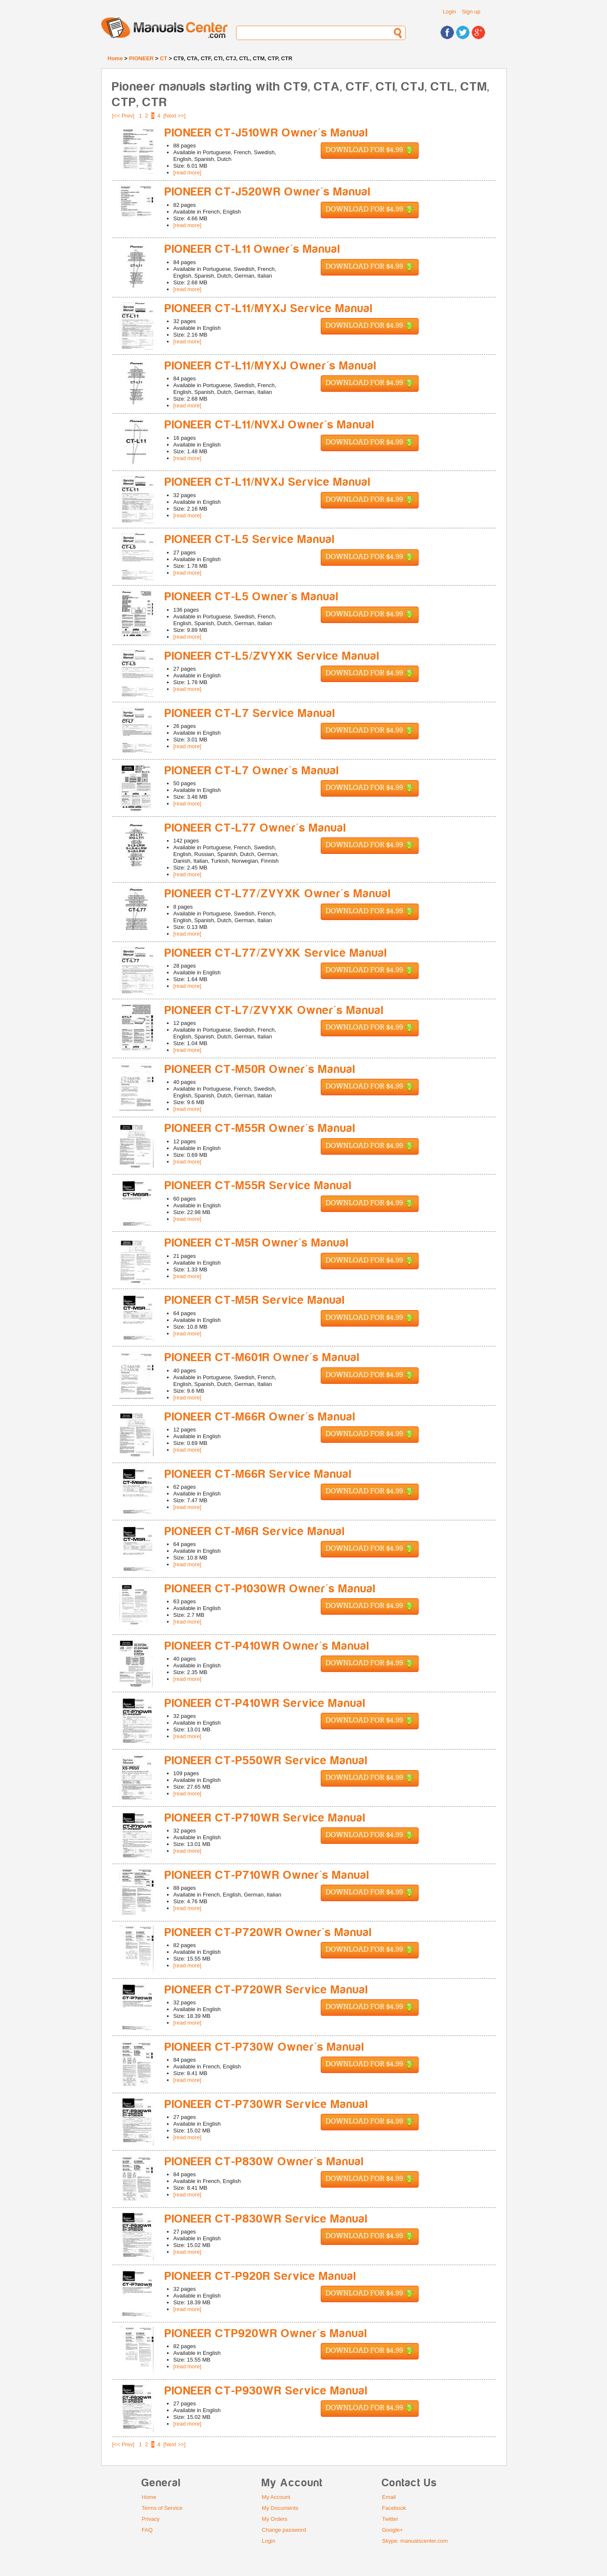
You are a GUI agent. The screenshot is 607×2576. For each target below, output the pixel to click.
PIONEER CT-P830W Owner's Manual (264, 2161)
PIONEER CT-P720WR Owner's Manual (268, 1932)
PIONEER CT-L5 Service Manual (250, 539)
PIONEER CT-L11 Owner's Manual (253, 249)
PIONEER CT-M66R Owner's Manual (260, 1416)
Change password (284, 2530)
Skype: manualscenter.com (415, 2541)
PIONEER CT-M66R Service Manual (258, 1474)
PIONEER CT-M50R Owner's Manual (260, 1069)
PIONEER (141, 58)
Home (115, 58)
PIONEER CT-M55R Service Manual (258, 1185)
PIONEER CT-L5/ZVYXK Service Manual (272, 656)
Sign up (471, 11)
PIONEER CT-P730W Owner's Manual (265, 2047)
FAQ (147, 2530)
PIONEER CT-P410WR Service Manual (265, 1703)
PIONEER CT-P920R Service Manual (261, 2276)
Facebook (394, 2508)
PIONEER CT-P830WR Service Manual (266, 2219)
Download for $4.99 (369, 150)
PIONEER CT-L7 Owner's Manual (252, 770)
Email (389, 2497)
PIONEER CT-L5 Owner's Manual (252, 596)
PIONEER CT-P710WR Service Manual (265, 1817)
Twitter (390, 2519)
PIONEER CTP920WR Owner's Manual (266, 2333)
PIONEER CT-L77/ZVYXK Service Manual (276, 953)
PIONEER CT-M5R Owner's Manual (257, 1242)
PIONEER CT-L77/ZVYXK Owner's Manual (278, 893)
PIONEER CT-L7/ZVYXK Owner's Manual (274, 1010)
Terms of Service (162, 2508)
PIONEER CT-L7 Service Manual (250, 713)
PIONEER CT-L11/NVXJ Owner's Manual (270, 424)
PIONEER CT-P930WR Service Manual (266, 2390)
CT (163, 58)
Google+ (392, 2530)
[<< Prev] (123, 115)
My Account (276, 2497)
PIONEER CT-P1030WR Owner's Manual (270, 1588)
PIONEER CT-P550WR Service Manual (266, 1760)
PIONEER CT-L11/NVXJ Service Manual (268, 482)
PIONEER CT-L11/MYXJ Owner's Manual (271, 365)
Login (449, 11)
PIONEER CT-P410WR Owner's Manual (267, 1646)
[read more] (187, 172)
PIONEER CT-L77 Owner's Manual (255, 828)
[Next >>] (174, 115)
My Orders (274, 2519)
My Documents (280, 2508)
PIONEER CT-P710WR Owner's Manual (267, 1875)
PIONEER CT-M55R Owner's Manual (260, 1128)
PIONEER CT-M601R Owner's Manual (262, 1357)
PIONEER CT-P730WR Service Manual (266, 2104)
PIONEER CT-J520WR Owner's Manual (268, 191)
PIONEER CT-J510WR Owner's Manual (266, 132)
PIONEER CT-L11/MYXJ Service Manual (269, 308)
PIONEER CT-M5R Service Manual (255, 1300)
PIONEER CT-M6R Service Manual (255, 1531)
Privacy (151, 2519)
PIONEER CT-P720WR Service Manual (266, 1989)
